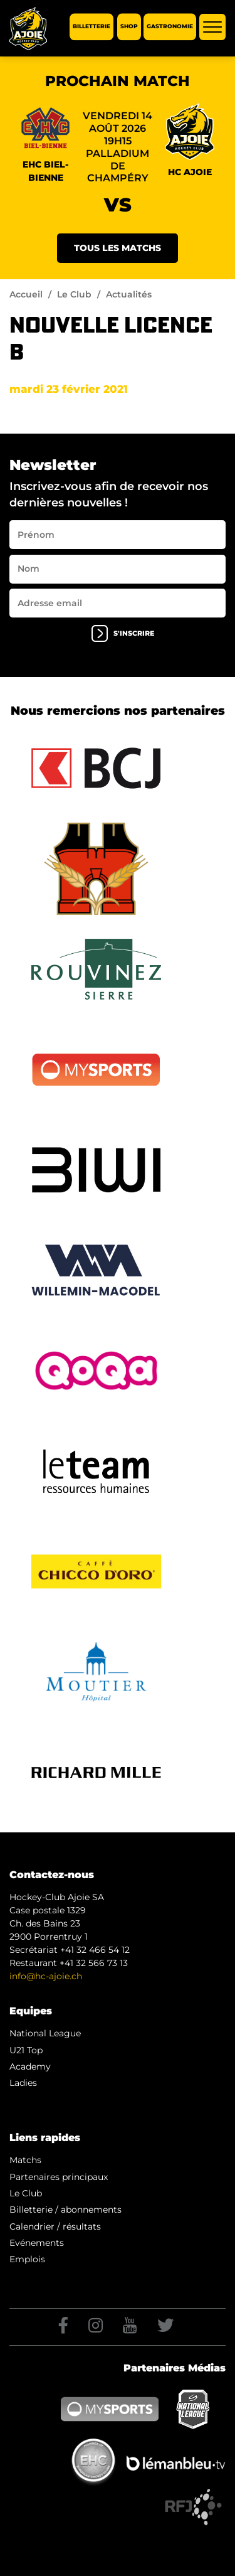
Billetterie (91, 26)
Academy (30, 2066)
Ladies (23, 2082)
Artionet (121, 2500)
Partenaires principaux (58, 2177)
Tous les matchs (117, 248)
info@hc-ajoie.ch (45, 1976)
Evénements (36, 2242)
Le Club (74, 294)
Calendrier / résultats (55, 2226)
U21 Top (26, 2050)
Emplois (27, 2259)
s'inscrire (122, 633)
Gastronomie (170, 26)
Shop (129, 26)
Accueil (26, 294)
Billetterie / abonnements (65, 2209)
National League (45, 2033)
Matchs (25, 2160)
